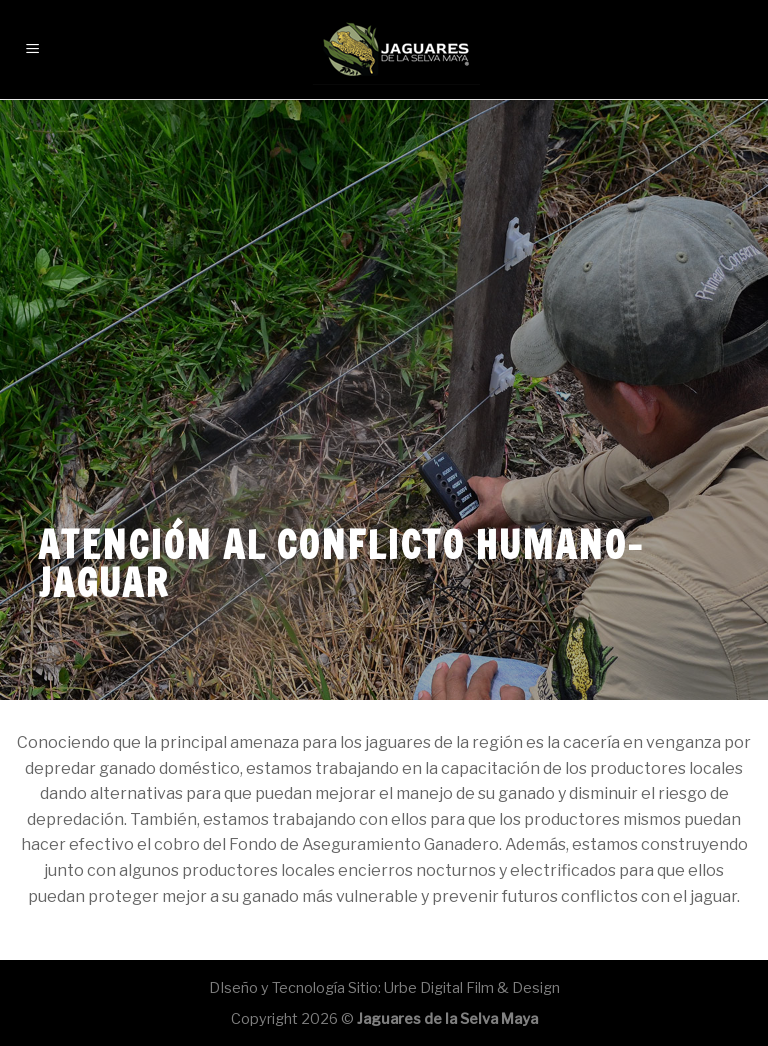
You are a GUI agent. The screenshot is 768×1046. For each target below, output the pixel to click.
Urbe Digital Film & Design (472, 988)
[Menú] (33, 39)
